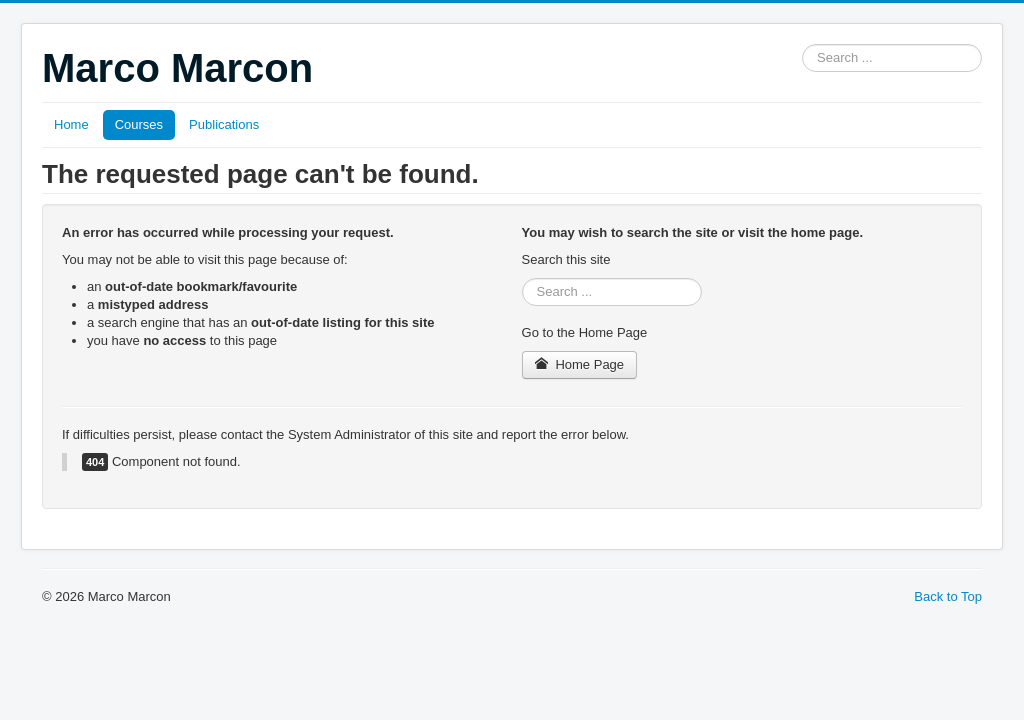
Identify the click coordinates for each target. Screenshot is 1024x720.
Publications (224, 124)
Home (71, 124)
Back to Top (948, 596)
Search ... (802, 44)
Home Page (580, 364)
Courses (139, 124)
